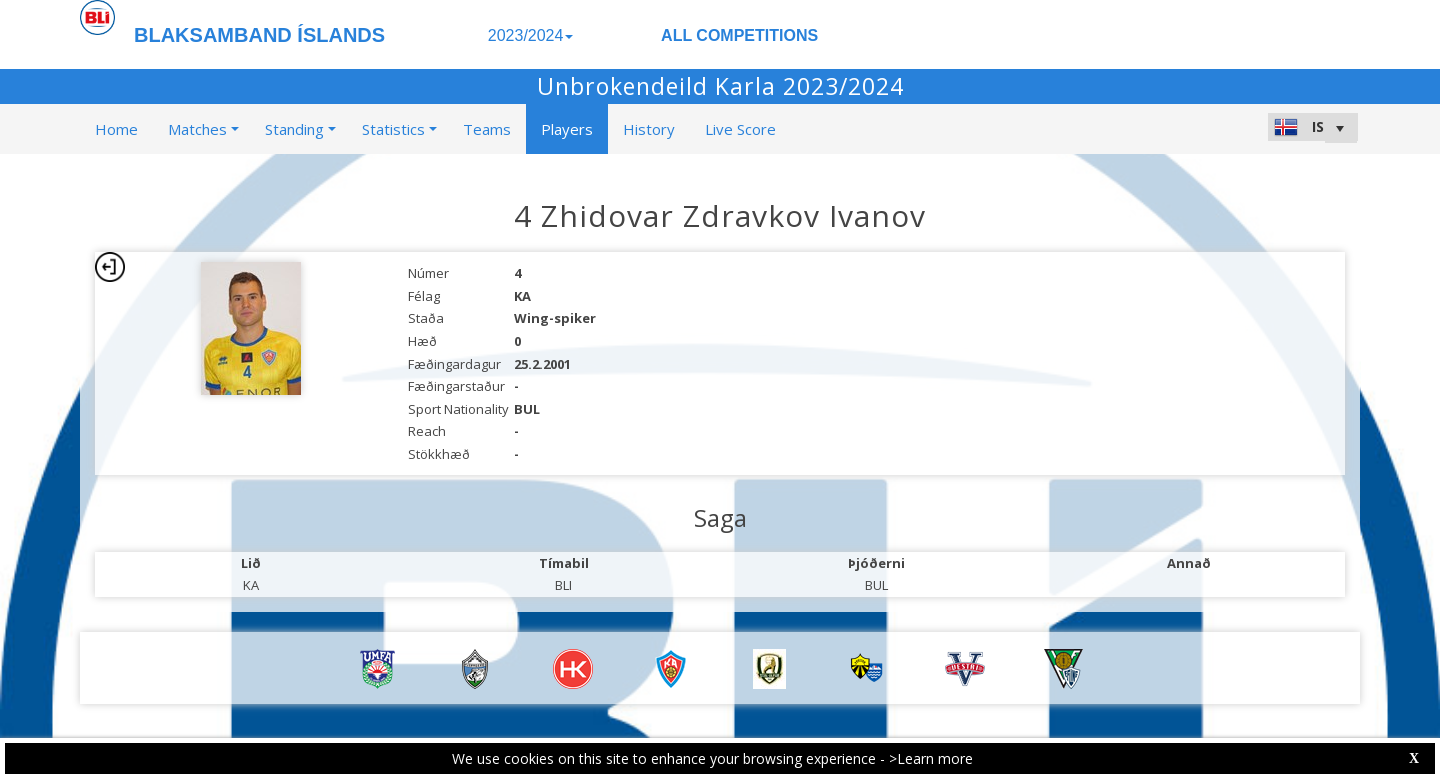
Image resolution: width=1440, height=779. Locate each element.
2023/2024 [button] (531, 35)
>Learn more (931, 758)
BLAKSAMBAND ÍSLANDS (259, 35)
